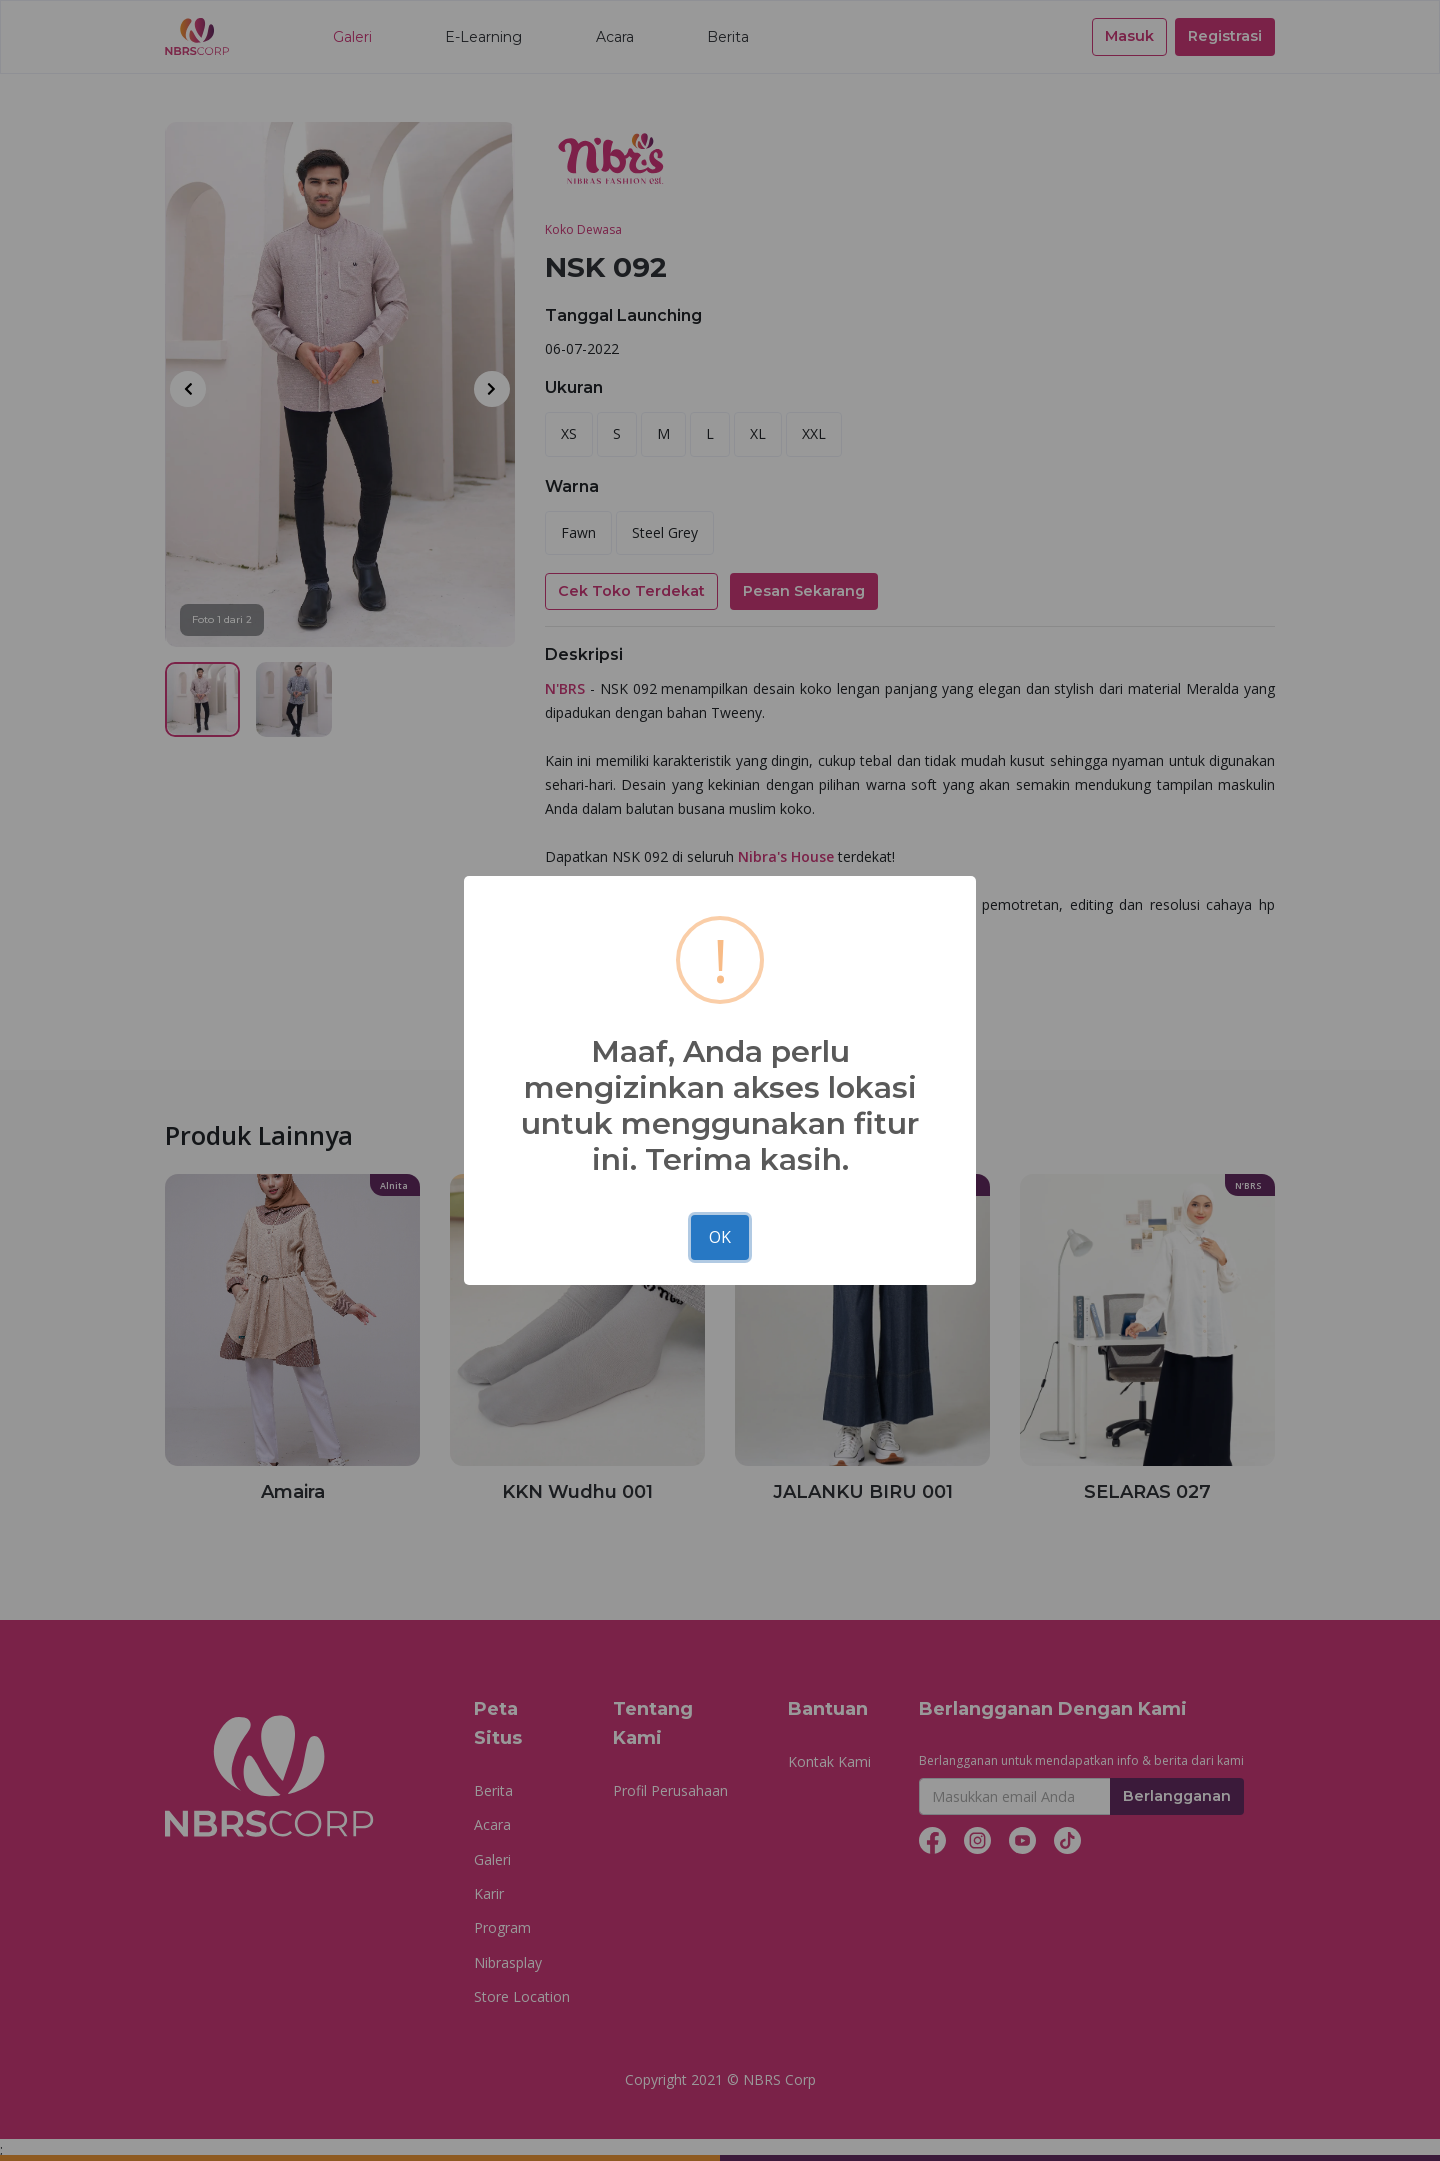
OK (720, 1237)
